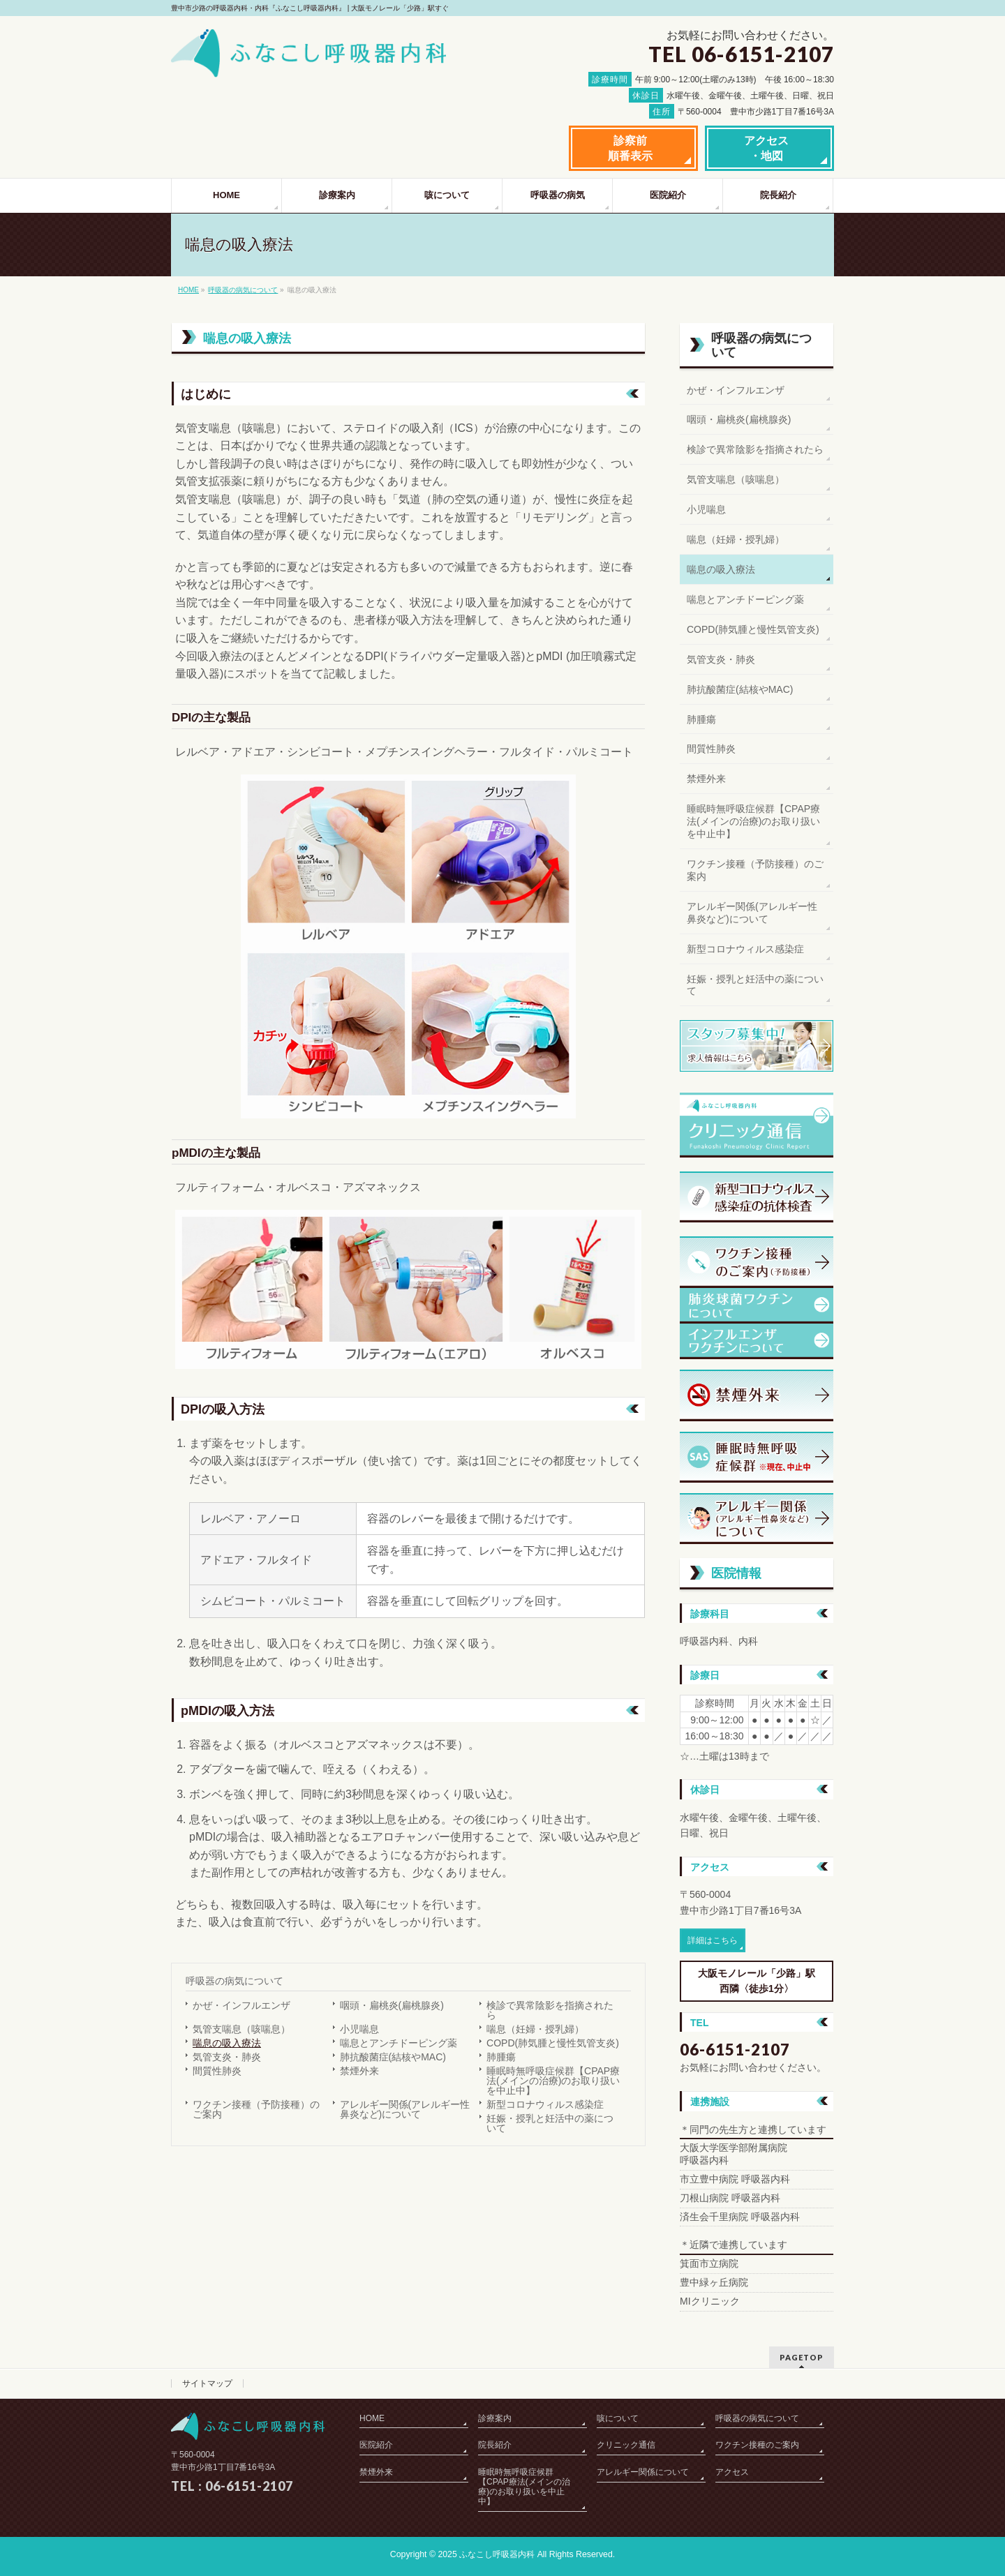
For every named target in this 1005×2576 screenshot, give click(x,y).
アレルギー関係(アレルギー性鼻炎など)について (405, 2109)
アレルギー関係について (643, 2472)
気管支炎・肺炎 (227, 2056)
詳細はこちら (712, 1940)
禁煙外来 (359, 2070)
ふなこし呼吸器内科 (497, 2554)
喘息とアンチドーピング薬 (398, 2043)
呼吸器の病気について (243, 290)
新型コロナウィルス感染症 (545, 2104)
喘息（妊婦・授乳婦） (535, 2029)
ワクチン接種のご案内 (757, 2445)
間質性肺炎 (217, 2070)
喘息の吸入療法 (227, 2043)
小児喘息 (359, 2029)
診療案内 (495, 2418)
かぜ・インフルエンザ (241, 2005)
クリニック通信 (626, 2445)
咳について (618, 2418)
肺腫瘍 (501, 2056)
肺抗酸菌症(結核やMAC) (393, 2056)
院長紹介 (495, 2445)
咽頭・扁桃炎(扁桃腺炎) (392, 2005)
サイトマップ (207, 2383)
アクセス (732, 2472)
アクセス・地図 (766, 148)
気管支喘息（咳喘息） (241, 2029)
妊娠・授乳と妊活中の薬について (549, 2123)
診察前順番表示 (630, 148)
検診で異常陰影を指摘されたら (549, 2010)
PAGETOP (802, 2357)
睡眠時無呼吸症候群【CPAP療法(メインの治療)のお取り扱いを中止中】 (553, 2080)
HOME (188, 290)
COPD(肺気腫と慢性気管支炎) (552, 2043)
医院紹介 (376, 2445)
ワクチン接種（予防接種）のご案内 (256, 2109)
